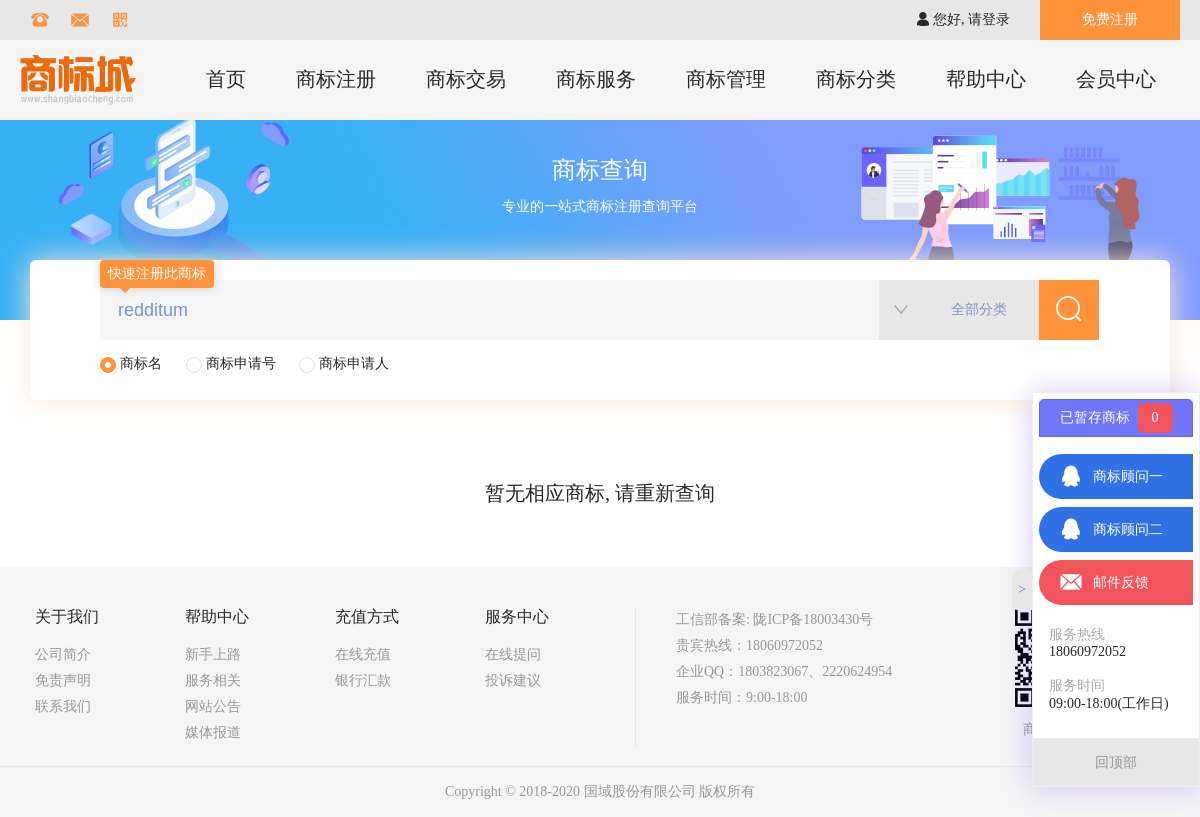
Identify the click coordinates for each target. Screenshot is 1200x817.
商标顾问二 (1111, 529)
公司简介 (63, 654)
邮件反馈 (1104, 582)
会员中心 (1116, 79)
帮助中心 (986, 79)
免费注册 (1110, 19)
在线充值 (363, 654)
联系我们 (63, 706)
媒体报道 (213, 732)
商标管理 (726, 79)
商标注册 (336, 79)
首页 (226, 79)
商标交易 (466, 79)
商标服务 (596, 79)
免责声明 (63, 680)
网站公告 (213, 706)
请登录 (989, 19)
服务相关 (213, 680)
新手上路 (213, 654)
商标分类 (856, 79)
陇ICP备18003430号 (813, 619)
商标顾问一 (1111, 476)
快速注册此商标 (157, 273)
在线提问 (513, 654)
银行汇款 (363, 680)
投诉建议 (513, 680)
